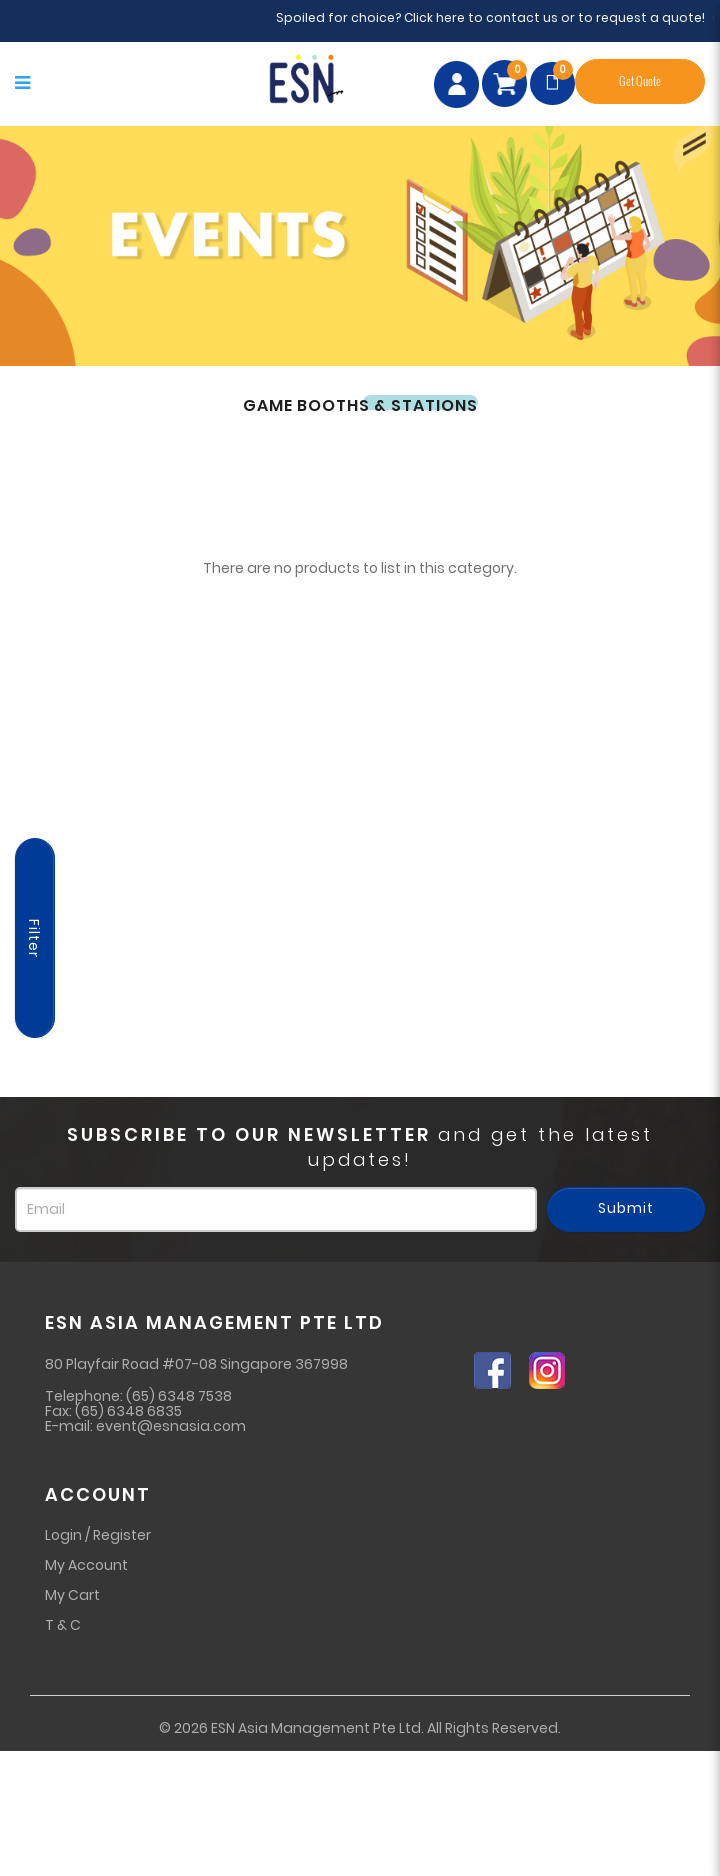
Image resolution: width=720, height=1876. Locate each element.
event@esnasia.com (171, 1426)
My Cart (72, 1595)
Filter (34, 938)
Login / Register (98, 1535)
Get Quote (640, 81)
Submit (626, 1208)
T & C (63, 1625)
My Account (86, 1565)
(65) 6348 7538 (179, 1396)
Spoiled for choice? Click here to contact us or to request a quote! (498, 17)
